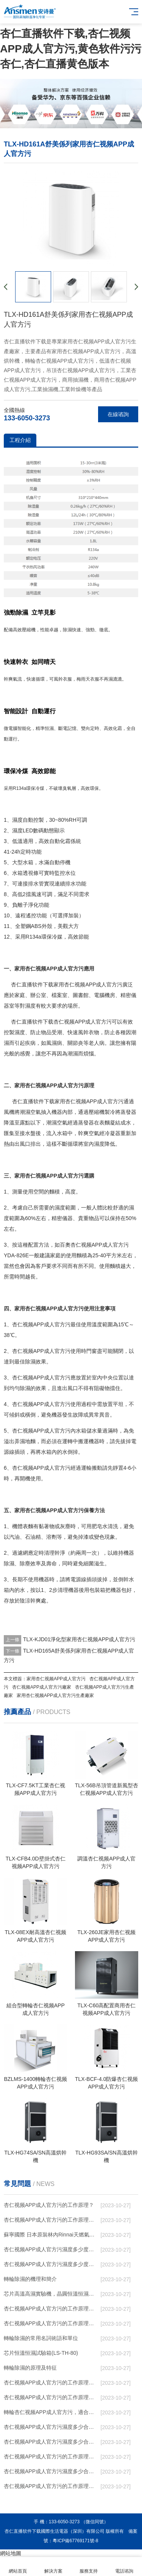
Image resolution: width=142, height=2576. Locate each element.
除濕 (67, 629)
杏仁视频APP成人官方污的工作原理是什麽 (51, 2486)
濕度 (17, 820)
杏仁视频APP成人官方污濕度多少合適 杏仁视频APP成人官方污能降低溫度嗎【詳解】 (51, 2442)
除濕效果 (35, 1362)
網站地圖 (10, 2553)
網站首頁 (18, 2567)
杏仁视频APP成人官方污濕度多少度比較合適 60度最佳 (51, 2249)
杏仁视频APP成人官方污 (93, 984)
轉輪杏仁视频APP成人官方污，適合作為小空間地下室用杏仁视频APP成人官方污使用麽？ (51, 2412)
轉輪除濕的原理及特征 (30, 2368)
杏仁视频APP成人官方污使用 (46, 1351)
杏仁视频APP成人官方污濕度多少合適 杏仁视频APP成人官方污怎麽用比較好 (51, 2427)
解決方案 (53, 2567)
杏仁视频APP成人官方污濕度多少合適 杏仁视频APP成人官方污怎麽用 (51, 2471)
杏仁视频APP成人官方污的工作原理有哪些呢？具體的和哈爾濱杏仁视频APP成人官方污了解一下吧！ (51, 2323)
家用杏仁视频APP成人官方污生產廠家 (55, 1695)
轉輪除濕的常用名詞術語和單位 (41, 2338)
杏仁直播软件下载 (32, 984)
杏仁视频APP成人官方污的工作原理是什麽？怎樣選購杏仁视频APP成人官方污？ (51, 2397)
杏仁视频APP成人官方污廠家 (41, 1687)
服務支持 (89, 2567)
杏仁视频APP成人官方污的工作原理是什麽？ (51, 2382)
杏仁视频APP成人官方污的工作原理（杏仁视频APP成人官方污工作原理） (51, 2309)
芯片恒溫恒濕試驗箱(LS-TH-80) (41, 2353)
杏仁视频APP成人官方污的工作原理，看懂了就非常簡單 (51, 2220)
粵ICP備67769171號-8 (75, 2540)
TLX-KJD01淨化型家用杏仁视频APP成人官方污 (79, 1639)
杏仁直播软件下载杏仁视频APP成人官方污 (61, 1022)
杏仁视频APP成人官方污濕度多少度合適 (51, 2264)
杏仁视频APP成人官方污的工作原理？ (49, 2205)
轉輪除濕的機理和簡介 (30, 2279)
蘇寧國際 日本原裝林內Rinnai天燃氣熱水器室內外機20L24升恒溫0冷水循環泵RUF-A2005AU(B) (51, 2235)
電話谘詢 (124, 2567)
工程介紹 (20, 440)
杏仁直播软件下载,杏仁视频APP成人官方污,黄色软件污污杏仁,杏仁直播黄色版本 (70, 49)
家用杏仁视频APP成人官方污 (89, 1101)
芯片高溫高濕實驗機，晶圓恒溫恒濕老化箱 (51, 2294)
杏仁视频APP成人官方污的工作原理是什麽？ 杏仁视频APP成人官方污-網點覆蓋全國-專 (51, 2456)
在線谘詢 (118, 414)
